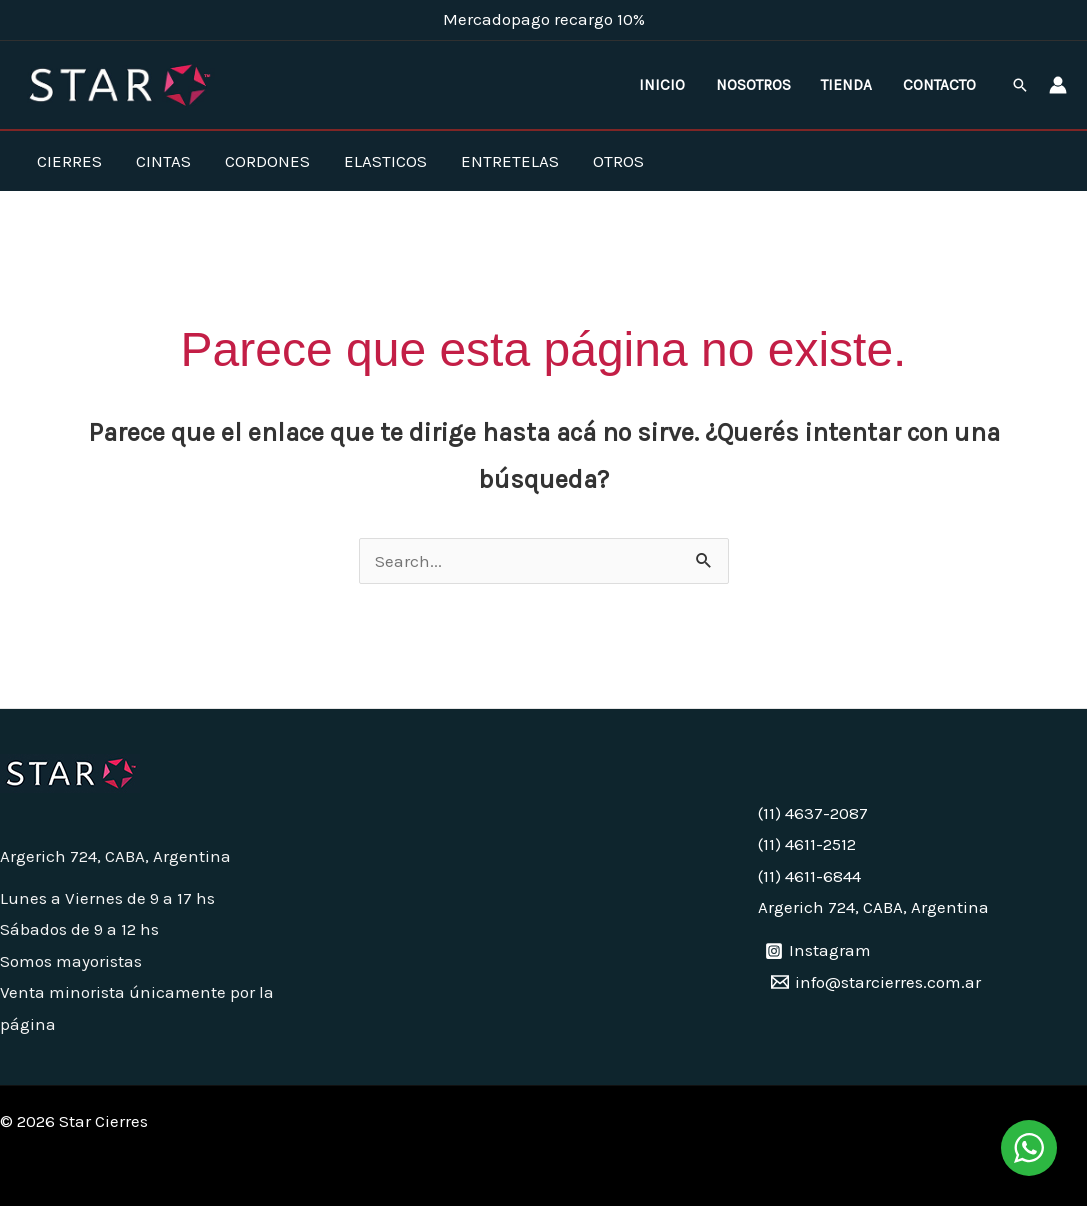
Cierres (69, 161)
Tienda (846, 85)
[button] (1020, 85)
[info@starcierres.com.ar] (876, 982)
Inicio (662, 85)
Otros (618, 161)
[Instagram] (818, 951)
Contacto (939, 85)
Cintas (163, 161)
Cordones (267, 161)
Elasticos (385, 161)
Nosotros (753, 85)
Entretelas (510, 161)
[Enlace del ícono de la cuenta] (1058, 85)
